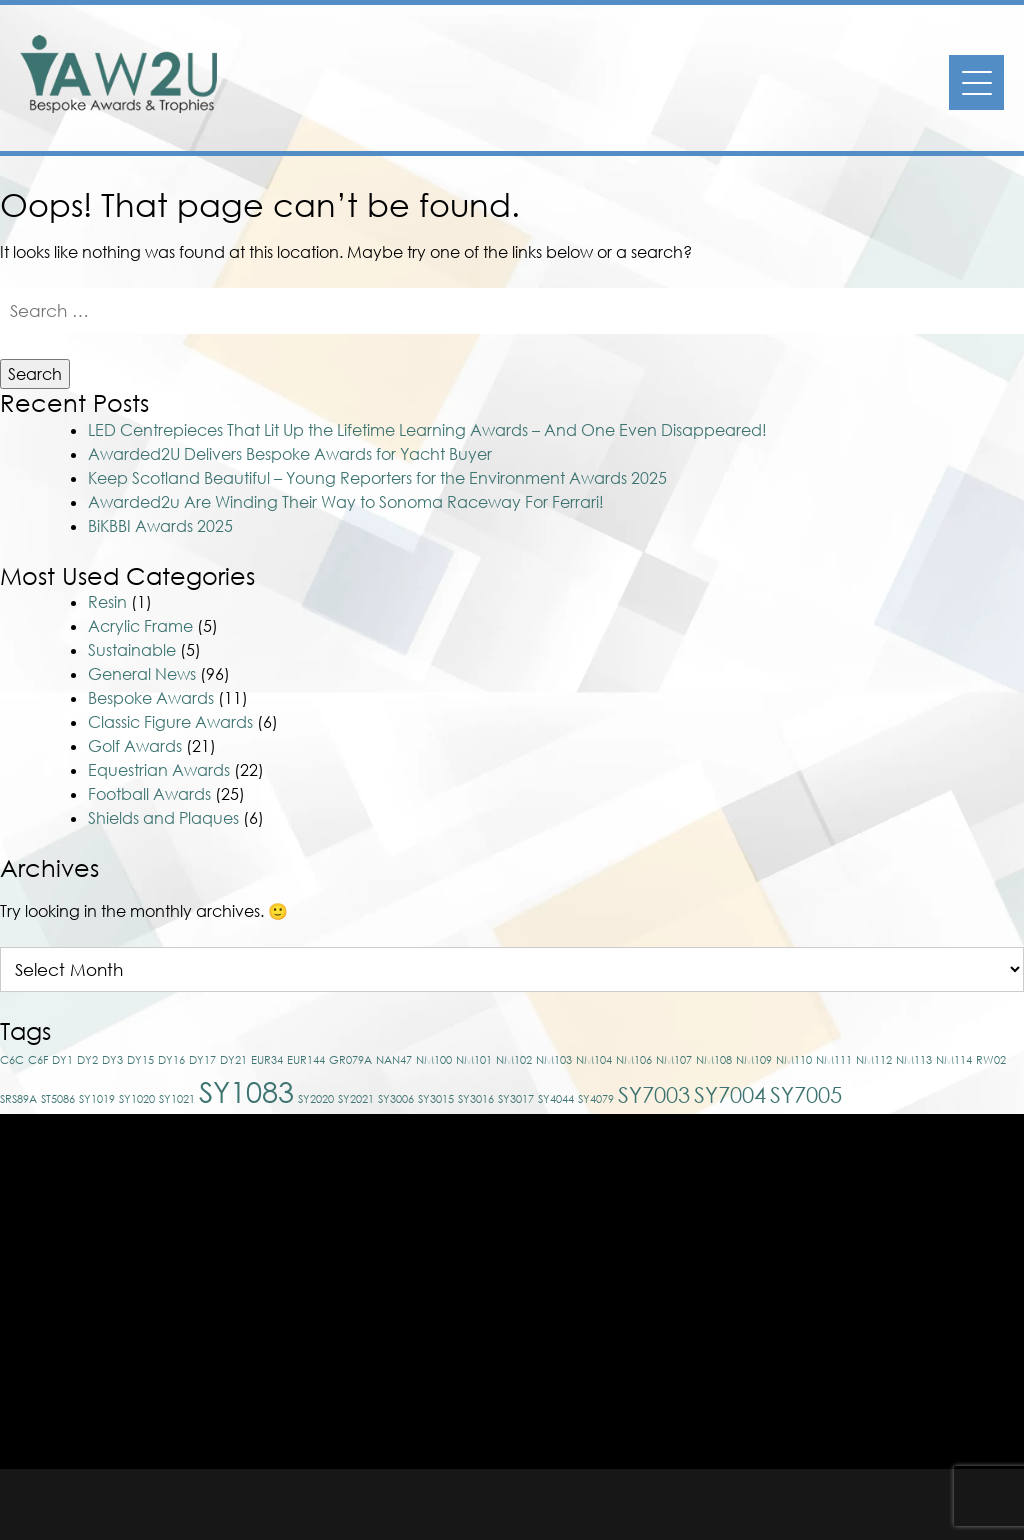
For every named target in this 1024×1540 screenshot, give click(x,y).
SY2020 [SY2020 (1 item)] (316, 1098)
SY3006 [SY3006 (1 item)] (396, 1098)
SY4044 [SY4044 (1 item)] (556, 1098)
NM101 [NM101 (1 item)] (474, 1059)
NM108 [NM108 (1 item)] (714, 1059)
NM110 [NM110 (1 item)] (794, 1059)
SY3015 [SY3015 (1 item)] (436, 1098)
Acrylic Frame (140, 626)
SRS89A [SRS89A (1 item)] (18, 1098)
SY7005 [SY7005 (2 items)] (806, 1094)
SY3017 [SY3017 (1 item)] (516, 1098)
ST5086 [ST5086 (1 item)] (58, 1098)
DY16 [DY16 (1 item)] (171, 1059)
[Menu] (976, 82)
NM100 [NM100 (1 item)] (434, 1059)
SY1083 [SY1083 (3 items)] (246, 1091)
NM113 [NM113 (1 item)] (914, 1059)
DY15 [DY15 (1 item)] (140, 1059)
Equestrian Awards (159, 770)
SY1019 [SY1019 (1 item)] (97, 1098)
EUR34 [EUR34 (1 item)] (267, 1059)
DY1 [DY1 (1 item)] (62, 1059)
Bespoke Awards (151, 698)
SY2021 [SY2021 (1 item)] (356, 1098)
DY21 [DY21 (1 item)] (233, 1059)
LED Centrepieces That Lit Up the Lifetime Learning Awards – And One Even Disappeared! (427, 430)
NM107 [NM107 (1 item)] (674, 1059)
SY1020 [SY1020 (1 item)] (137, 1098)
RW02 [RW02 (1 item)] (991, 1059)
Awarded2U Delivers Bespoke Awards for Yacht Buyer (290, 454)
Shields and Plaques (163, 818)
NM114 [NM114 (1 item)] (954, 1059)
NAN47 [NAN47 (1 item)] (394, 1059)
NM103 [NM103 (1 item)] (554, 1059)
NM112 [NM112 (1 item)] (874, 1059)
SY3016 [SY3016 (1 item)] (476, 1098)
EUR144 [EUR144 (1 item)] (306, 1059)
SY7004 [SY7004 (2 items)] (730, 1094)
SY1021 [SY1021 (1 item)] (177, 1098)
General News (142, 674)
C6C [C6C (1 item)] (12, 1059)
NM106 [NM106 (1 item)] (634, 1059)
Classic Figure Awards (170, 722)
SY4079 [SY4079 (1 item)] (596, 1098)
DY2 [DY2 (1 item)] (87, 1059)
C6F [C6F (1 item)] (38, 1059)
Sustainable (132, 650)
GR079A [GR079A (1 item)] (350, 1059)
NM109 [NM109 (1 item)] (754, 1059)
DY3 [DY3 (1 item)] (112, 1059)
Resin (107, 602)
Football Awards (149, 794)
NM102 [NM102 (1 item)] (514, 1059)
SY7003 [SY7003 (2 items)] (654, 1094)
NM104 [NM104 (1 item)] (594, 1059)
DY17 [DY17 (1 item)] (202, 1059)
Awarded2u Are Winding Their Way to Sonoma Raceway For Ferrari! (346, 502)
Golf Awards (135, 746)
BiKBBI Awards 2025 (160, 526)
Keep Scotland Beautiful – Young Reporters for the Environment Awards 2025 (377, 478)
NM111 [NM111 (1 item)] (834, 1059)
